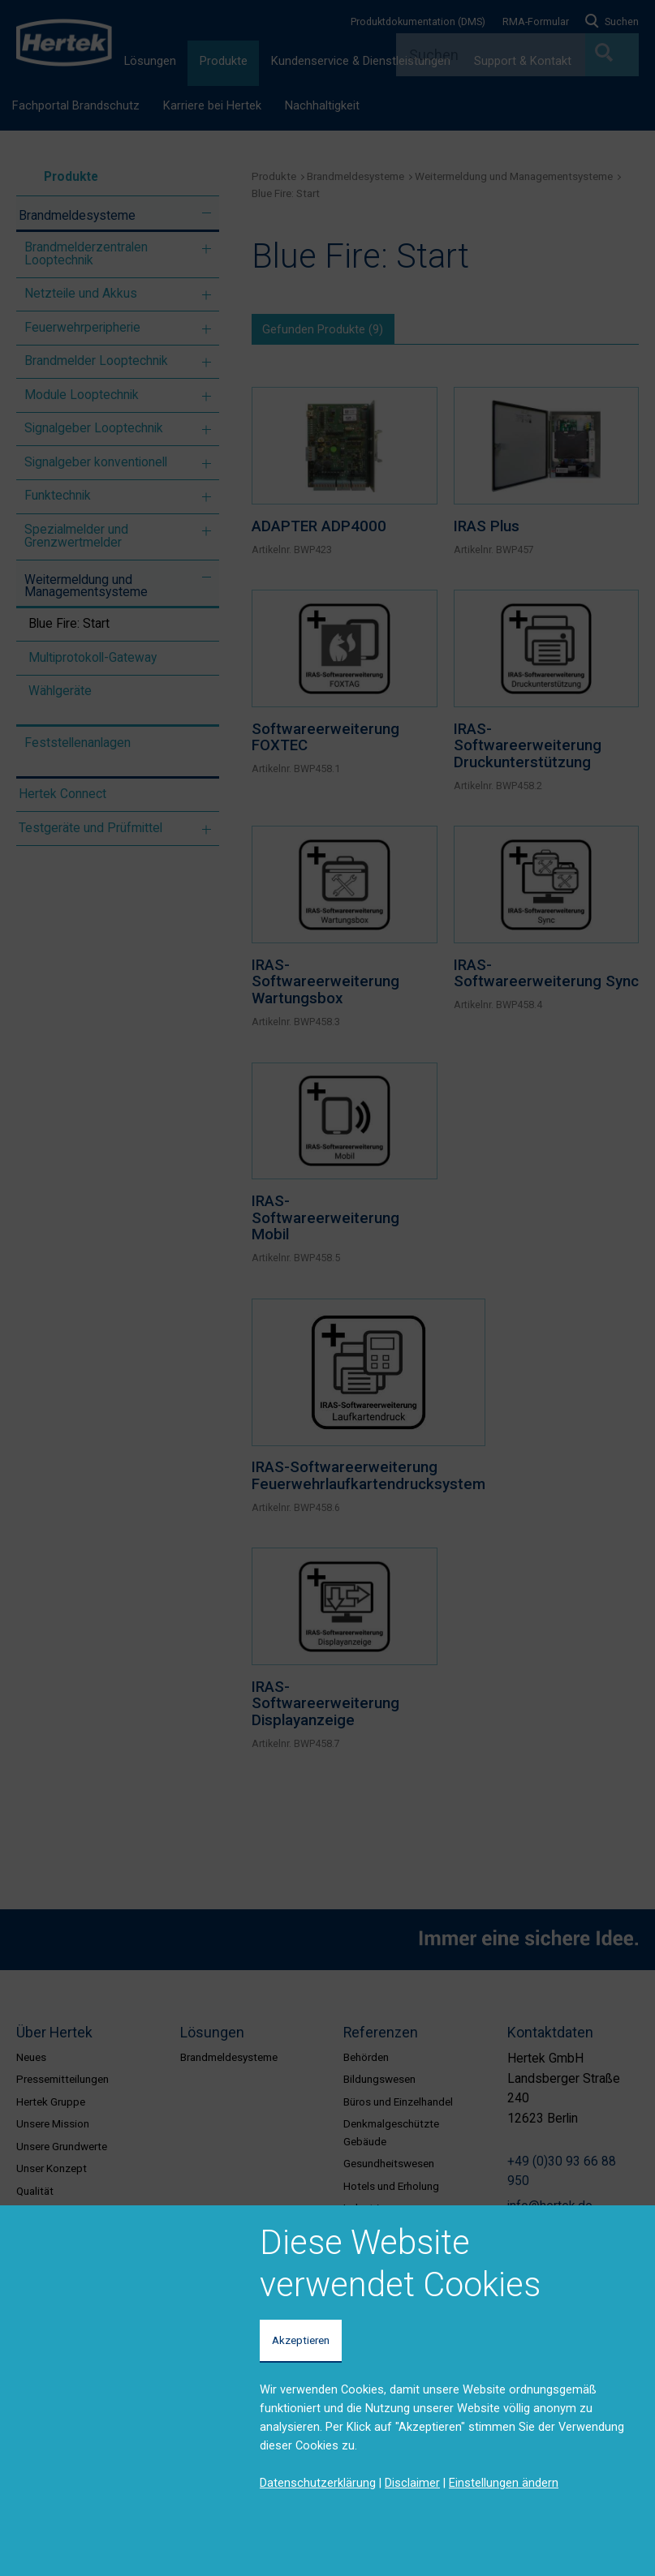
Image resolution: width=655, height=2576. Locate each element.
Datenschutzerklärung (318, 2482)
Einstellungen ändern (503, 2482)
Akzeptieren (301, 2339)
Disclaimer (412, 2482)
